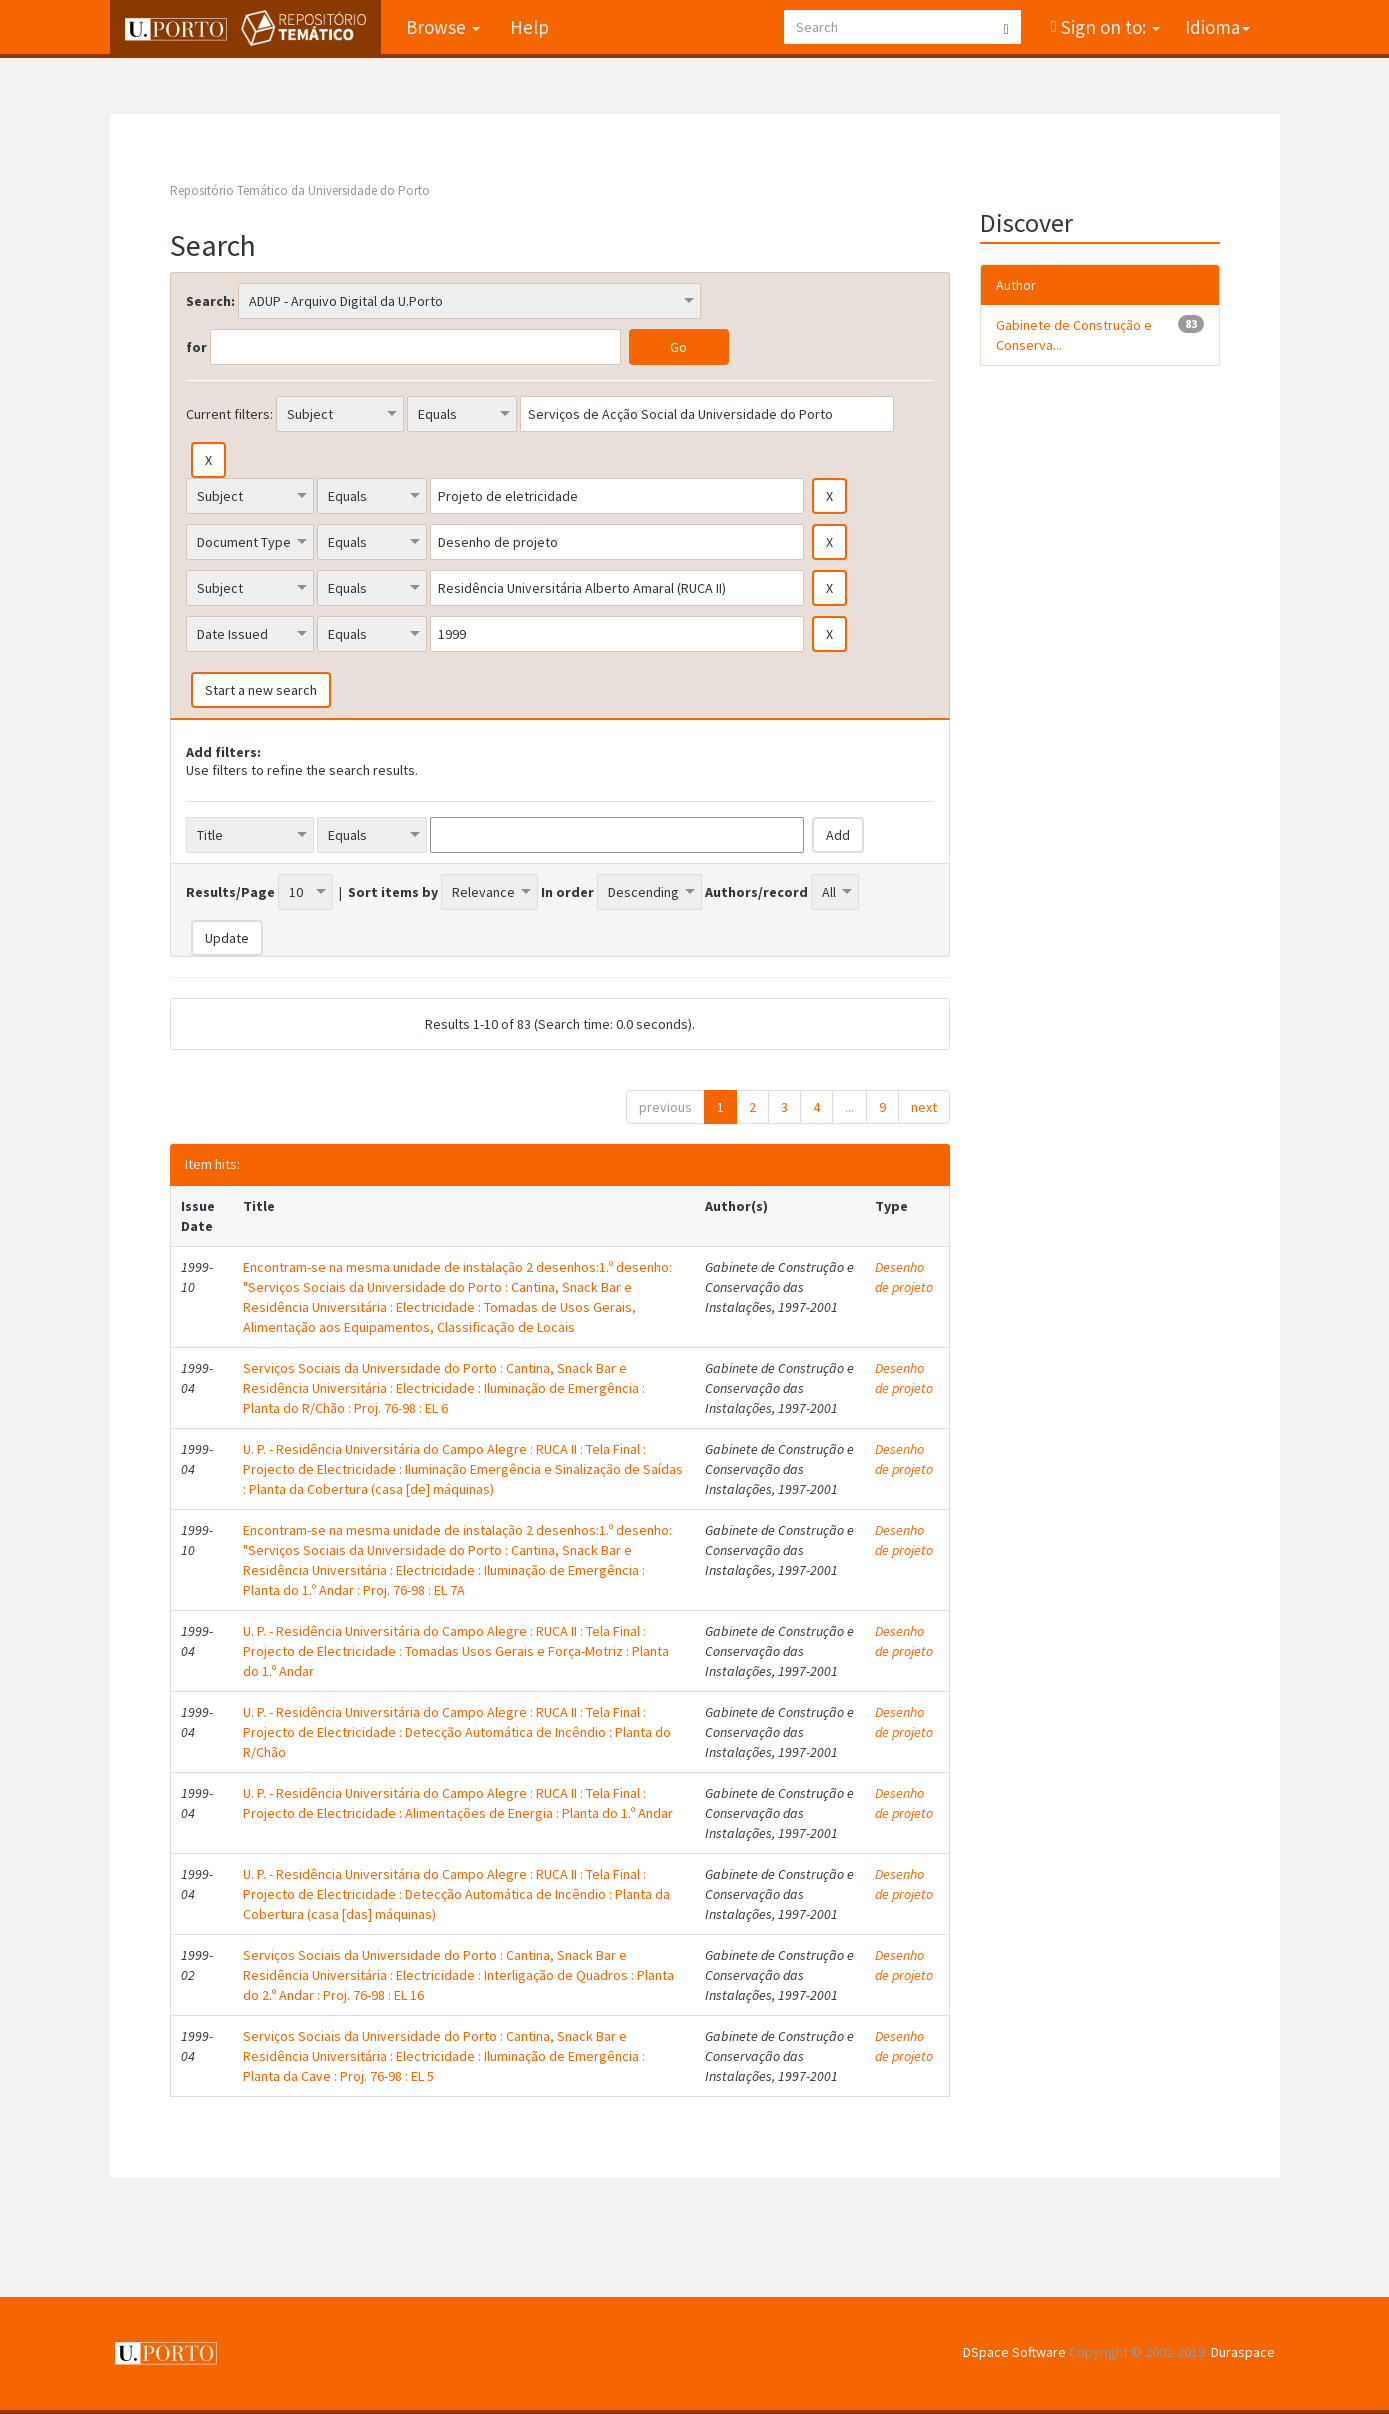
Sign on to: (1108, 27)
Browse (443, 27)
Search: (210, 301)
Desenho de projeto (904, 1277)
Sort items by (393, 892)
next (924, 1107)
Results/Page (230, 892)
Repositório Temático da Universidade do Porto (300, 190)
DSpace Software (1014, 2352)
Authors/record (756, 892)
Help (529, 27)
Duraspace (1243, 2352)
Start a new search (261, 690)
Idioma (1217, 27)
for (196, 347)
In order (567, 892)
